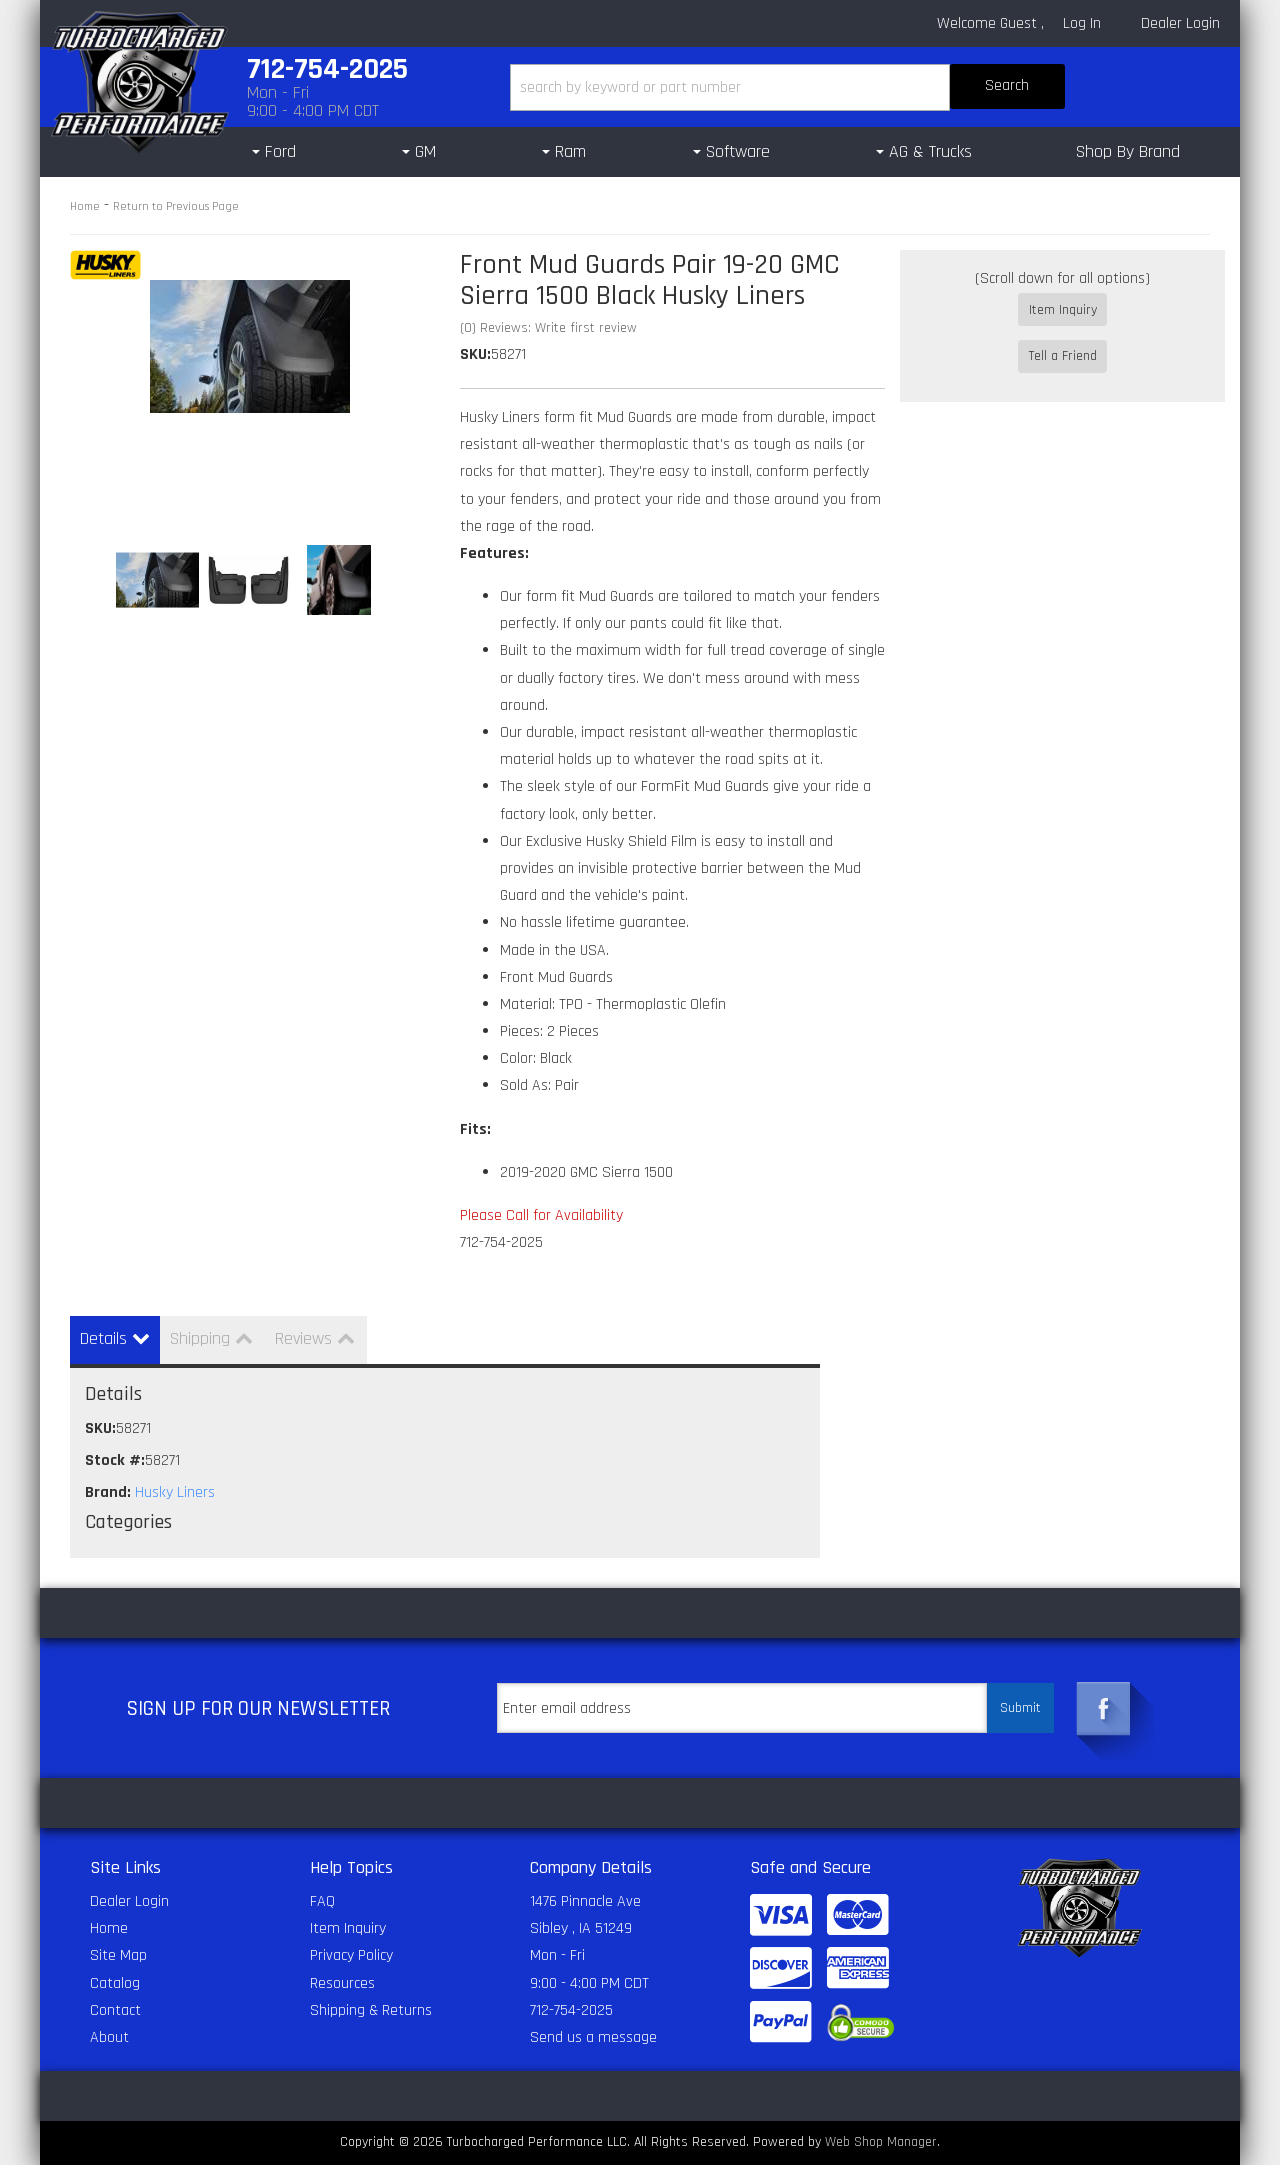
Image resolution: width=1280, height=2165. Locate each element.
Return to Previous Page (176, 206)
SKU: (475, 354)
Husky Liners (175, 1492)
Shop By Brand (1128, 151)
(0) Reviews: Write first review (548, 328)
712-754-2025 (571, 2010)
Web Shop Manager (881, 2142)
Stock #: (115, 1460)
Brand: (108, 1492)
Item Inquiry (1063, 310)
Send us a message (593, 2037)
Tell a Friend (1063, 339)
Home (85, 206)
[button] (787, 87)
